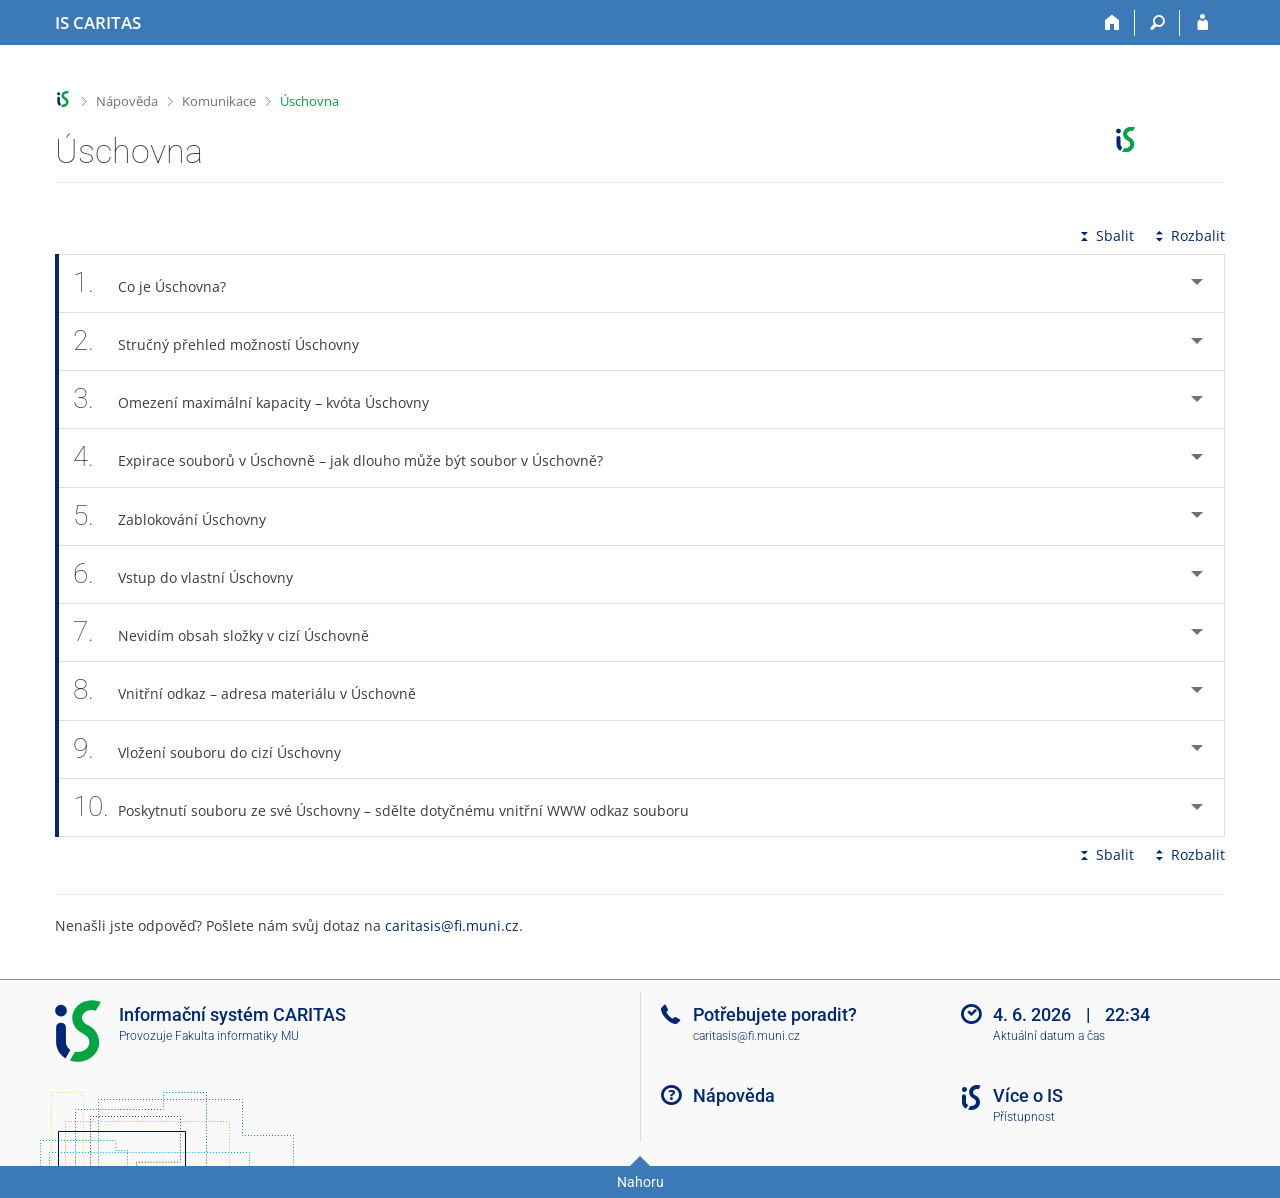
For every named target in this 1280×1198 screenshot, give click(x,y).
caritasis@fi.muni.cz (452, 925)
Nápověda (127, 101)
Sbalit (1105, 235)
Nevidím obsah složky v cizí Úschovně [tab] (232, 632)
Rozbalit (1188, 235)
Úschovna (309, 101)
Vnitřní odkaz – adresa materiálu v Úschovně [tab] (255, 690)
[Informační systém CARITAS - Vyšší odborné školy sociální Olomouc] (98, 23)
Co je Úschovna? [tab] (160, 283)
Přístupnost (1024, 1117)
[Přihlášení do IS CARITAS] (1202, 23)
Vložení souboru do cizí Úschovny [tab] (218, 749)
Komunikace (219, 101)
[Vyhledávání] (1157, 23)
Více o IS (1028, 1095)
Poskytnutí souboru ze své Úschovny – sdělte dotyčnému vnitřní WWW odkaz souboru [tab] (392, 807)
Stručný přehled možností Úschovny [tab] (227, 341)
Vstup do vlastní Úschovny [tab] (194, 574)
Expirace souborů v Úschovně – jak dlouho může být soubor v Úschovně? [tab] (349, 457)
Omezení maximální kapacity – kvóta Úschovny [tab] (262, 399)
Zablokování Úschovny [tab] (180, 516)
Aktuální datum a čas (1049, 1036)
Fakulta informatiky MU (237, 1036)
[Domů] (1112, 23)
